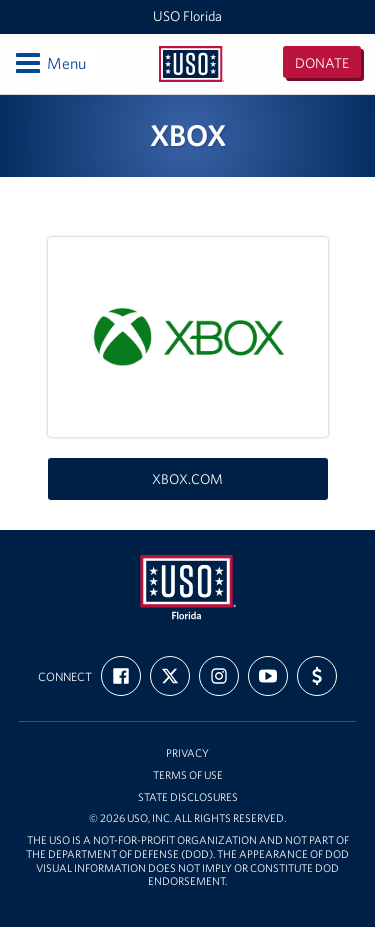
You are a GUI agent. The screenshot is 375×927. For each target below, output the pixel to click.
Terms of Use (188, 775)
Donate (322, 63)
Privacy (187, 753)
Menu (49, 63)
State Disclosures (188, 797)
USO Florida (187, 16)
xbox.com (187, 479)
